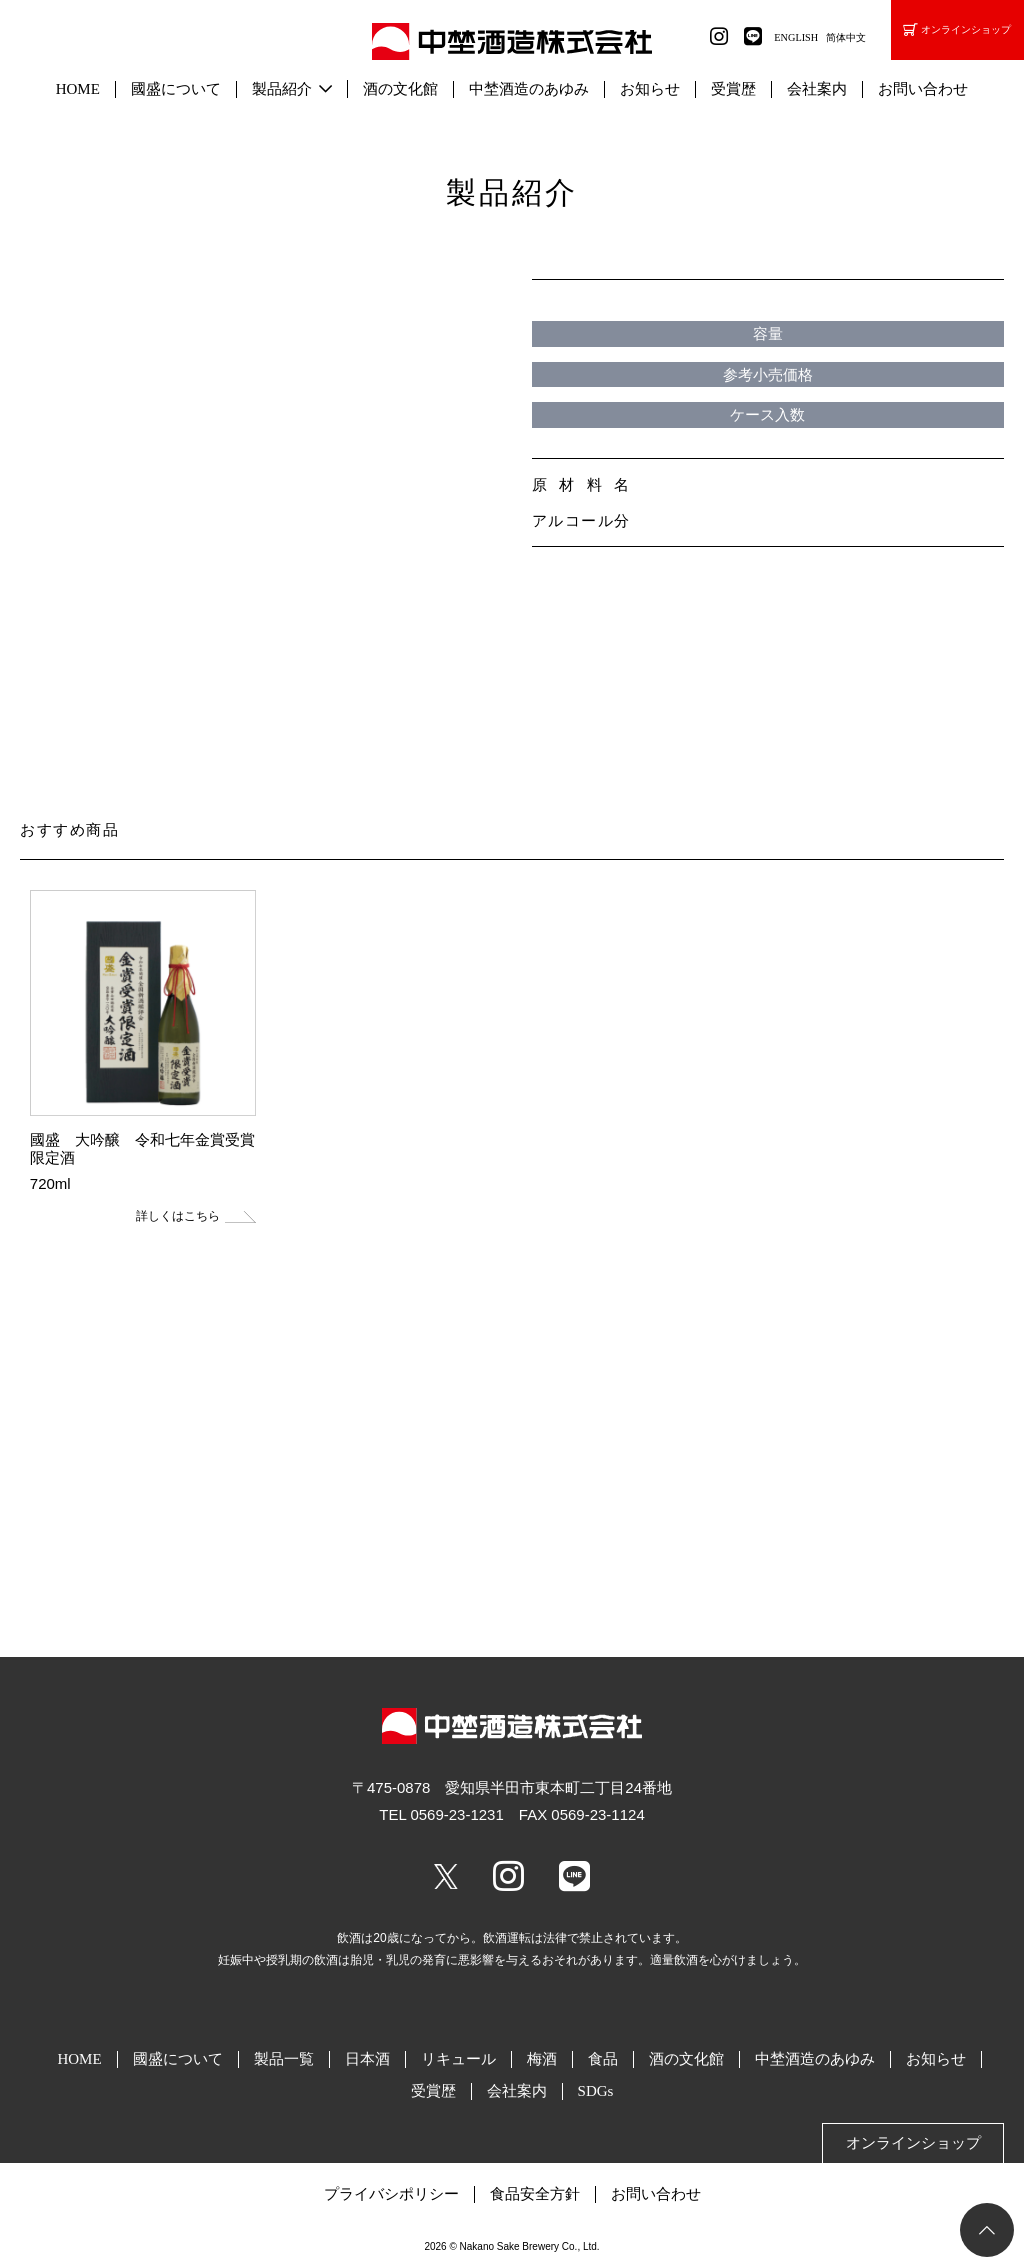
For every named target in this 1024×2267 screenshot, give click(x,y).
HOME (78, 89)
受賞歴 (733, 89)
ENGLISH (796, 37)
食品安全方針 (535, 2194)
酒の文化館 (400, 89)
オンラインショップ (957, 30)
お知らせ (650, 89)
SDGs (596, 2091)
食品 (603, 2059)
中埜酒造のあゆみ (529, 89)
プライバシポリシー (391, 2194)
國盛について (176, 89)
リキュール (458, 2059)
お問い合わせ (923, 89)
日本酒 (367, 2059)
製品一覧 (284, 2059)
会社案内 (817, 89)
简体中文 (846, 37)
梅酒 (542, 2059)
